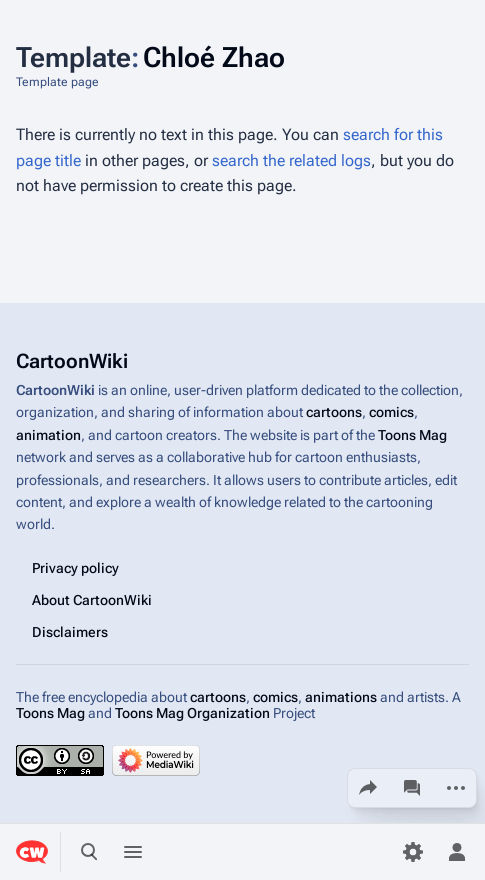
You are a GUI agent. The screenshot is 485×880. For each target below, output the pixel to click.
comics (391, 413)
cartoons (334, 413)
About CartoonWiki (92, 600)
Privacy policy (75, 568)
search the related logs (291, 160)
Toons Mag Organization (192, 713)
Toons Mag (412, 435)
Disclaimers (70, 632)
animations (341, 697)
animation (48, 435)
